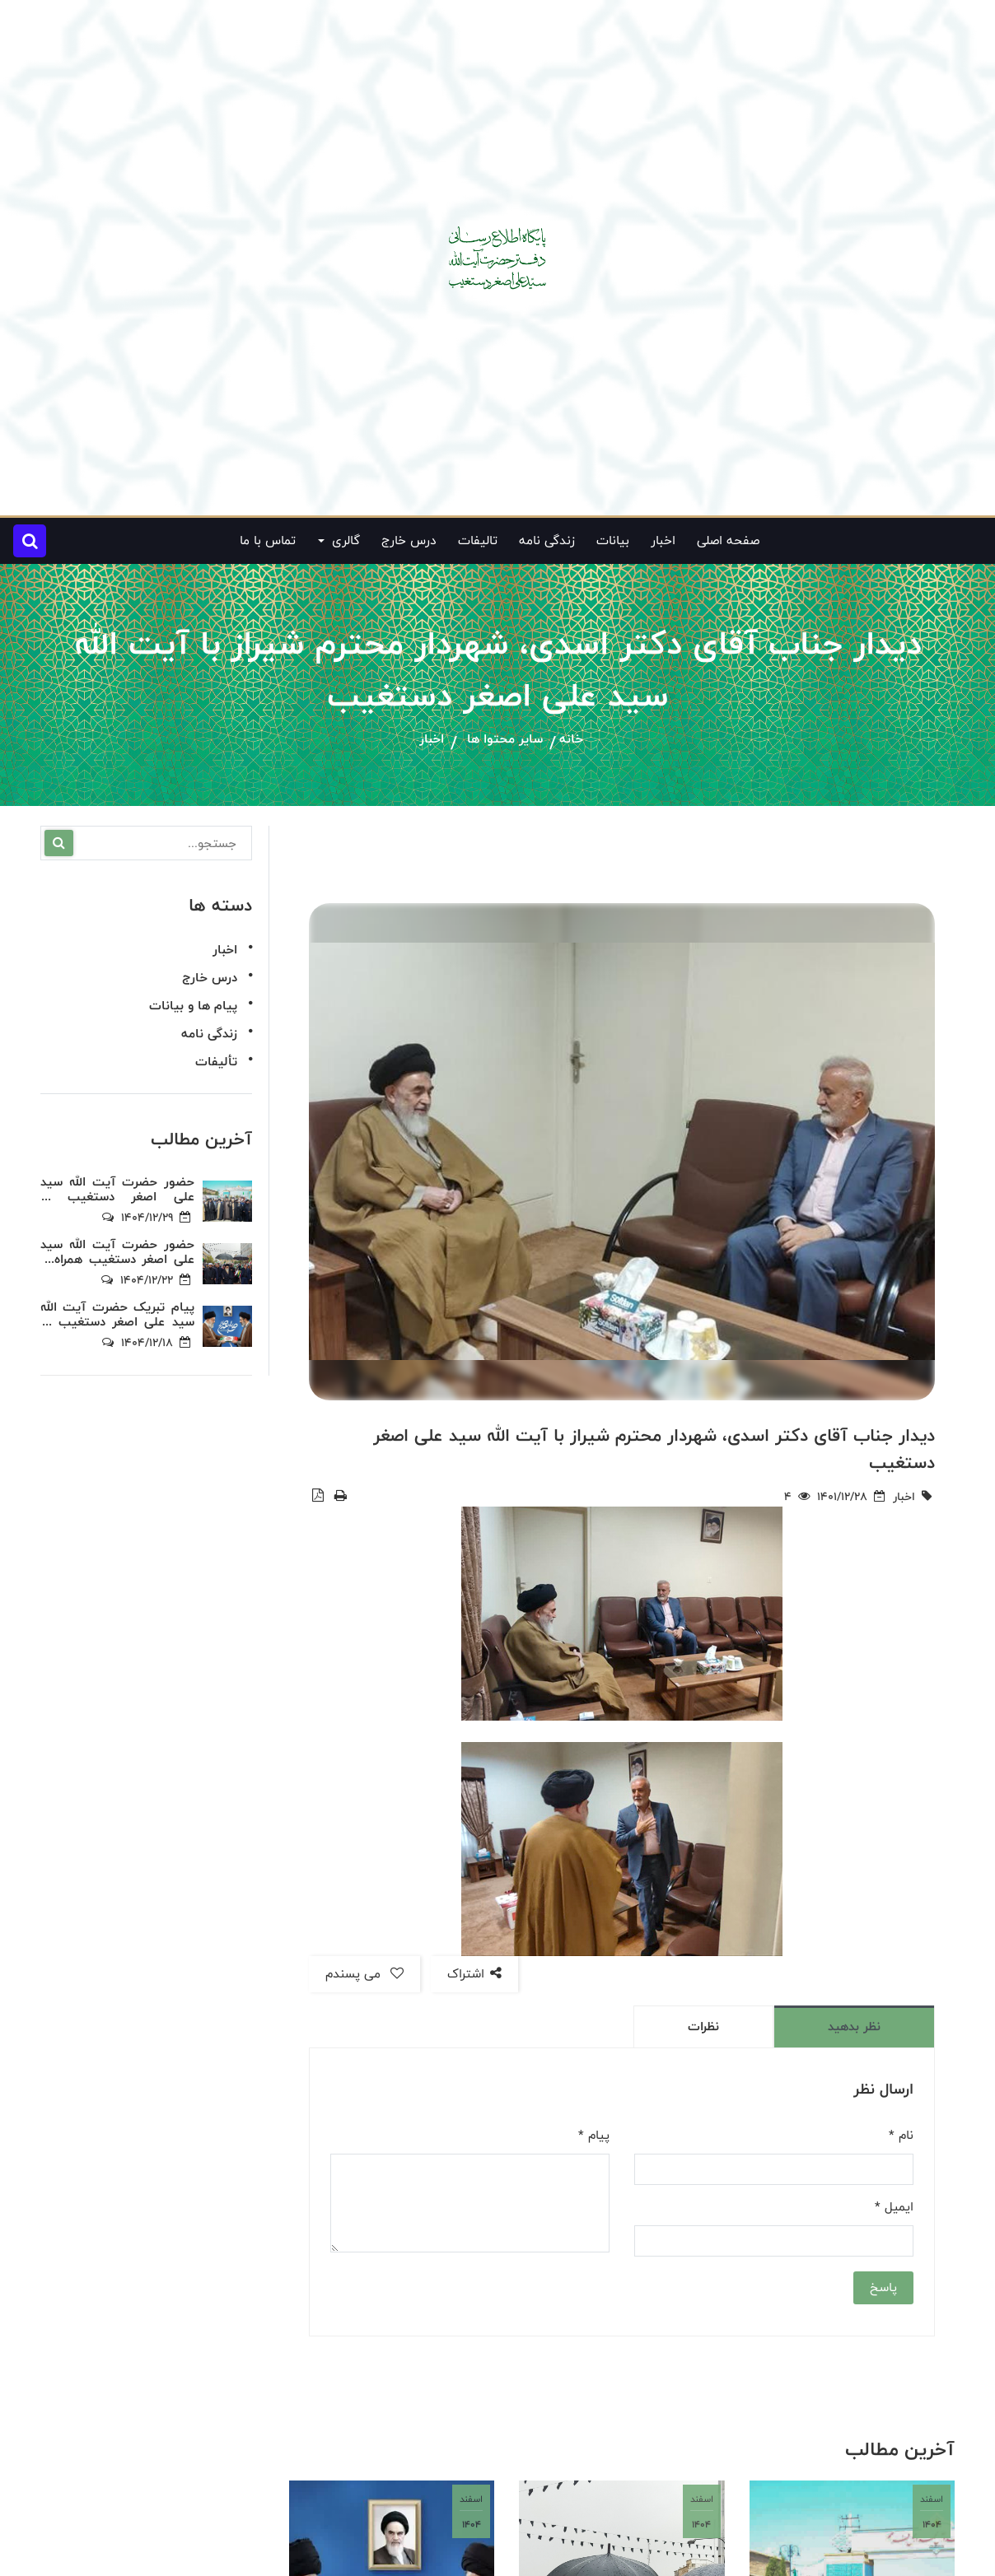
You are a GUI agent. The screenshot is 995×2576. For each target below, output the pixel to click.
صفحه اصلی (728, 540)
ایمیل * (894, 2207)
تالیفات (478, 540)
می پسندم (364, 1974)
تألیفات (216, 1061)
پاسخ (883, 2287)
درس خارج (409, 540)
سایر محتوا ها (505, 739)
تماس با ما (268, 540)
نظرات (703, 2026)
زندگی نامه (547, 540)
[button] (29, 540)
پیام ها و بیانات (193, 1006)
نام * (901, 2135)
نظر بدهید (854, 2026)
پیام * (594, 2135)
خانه (571, 739)
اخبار (663, 540)
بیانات (612, 540)
